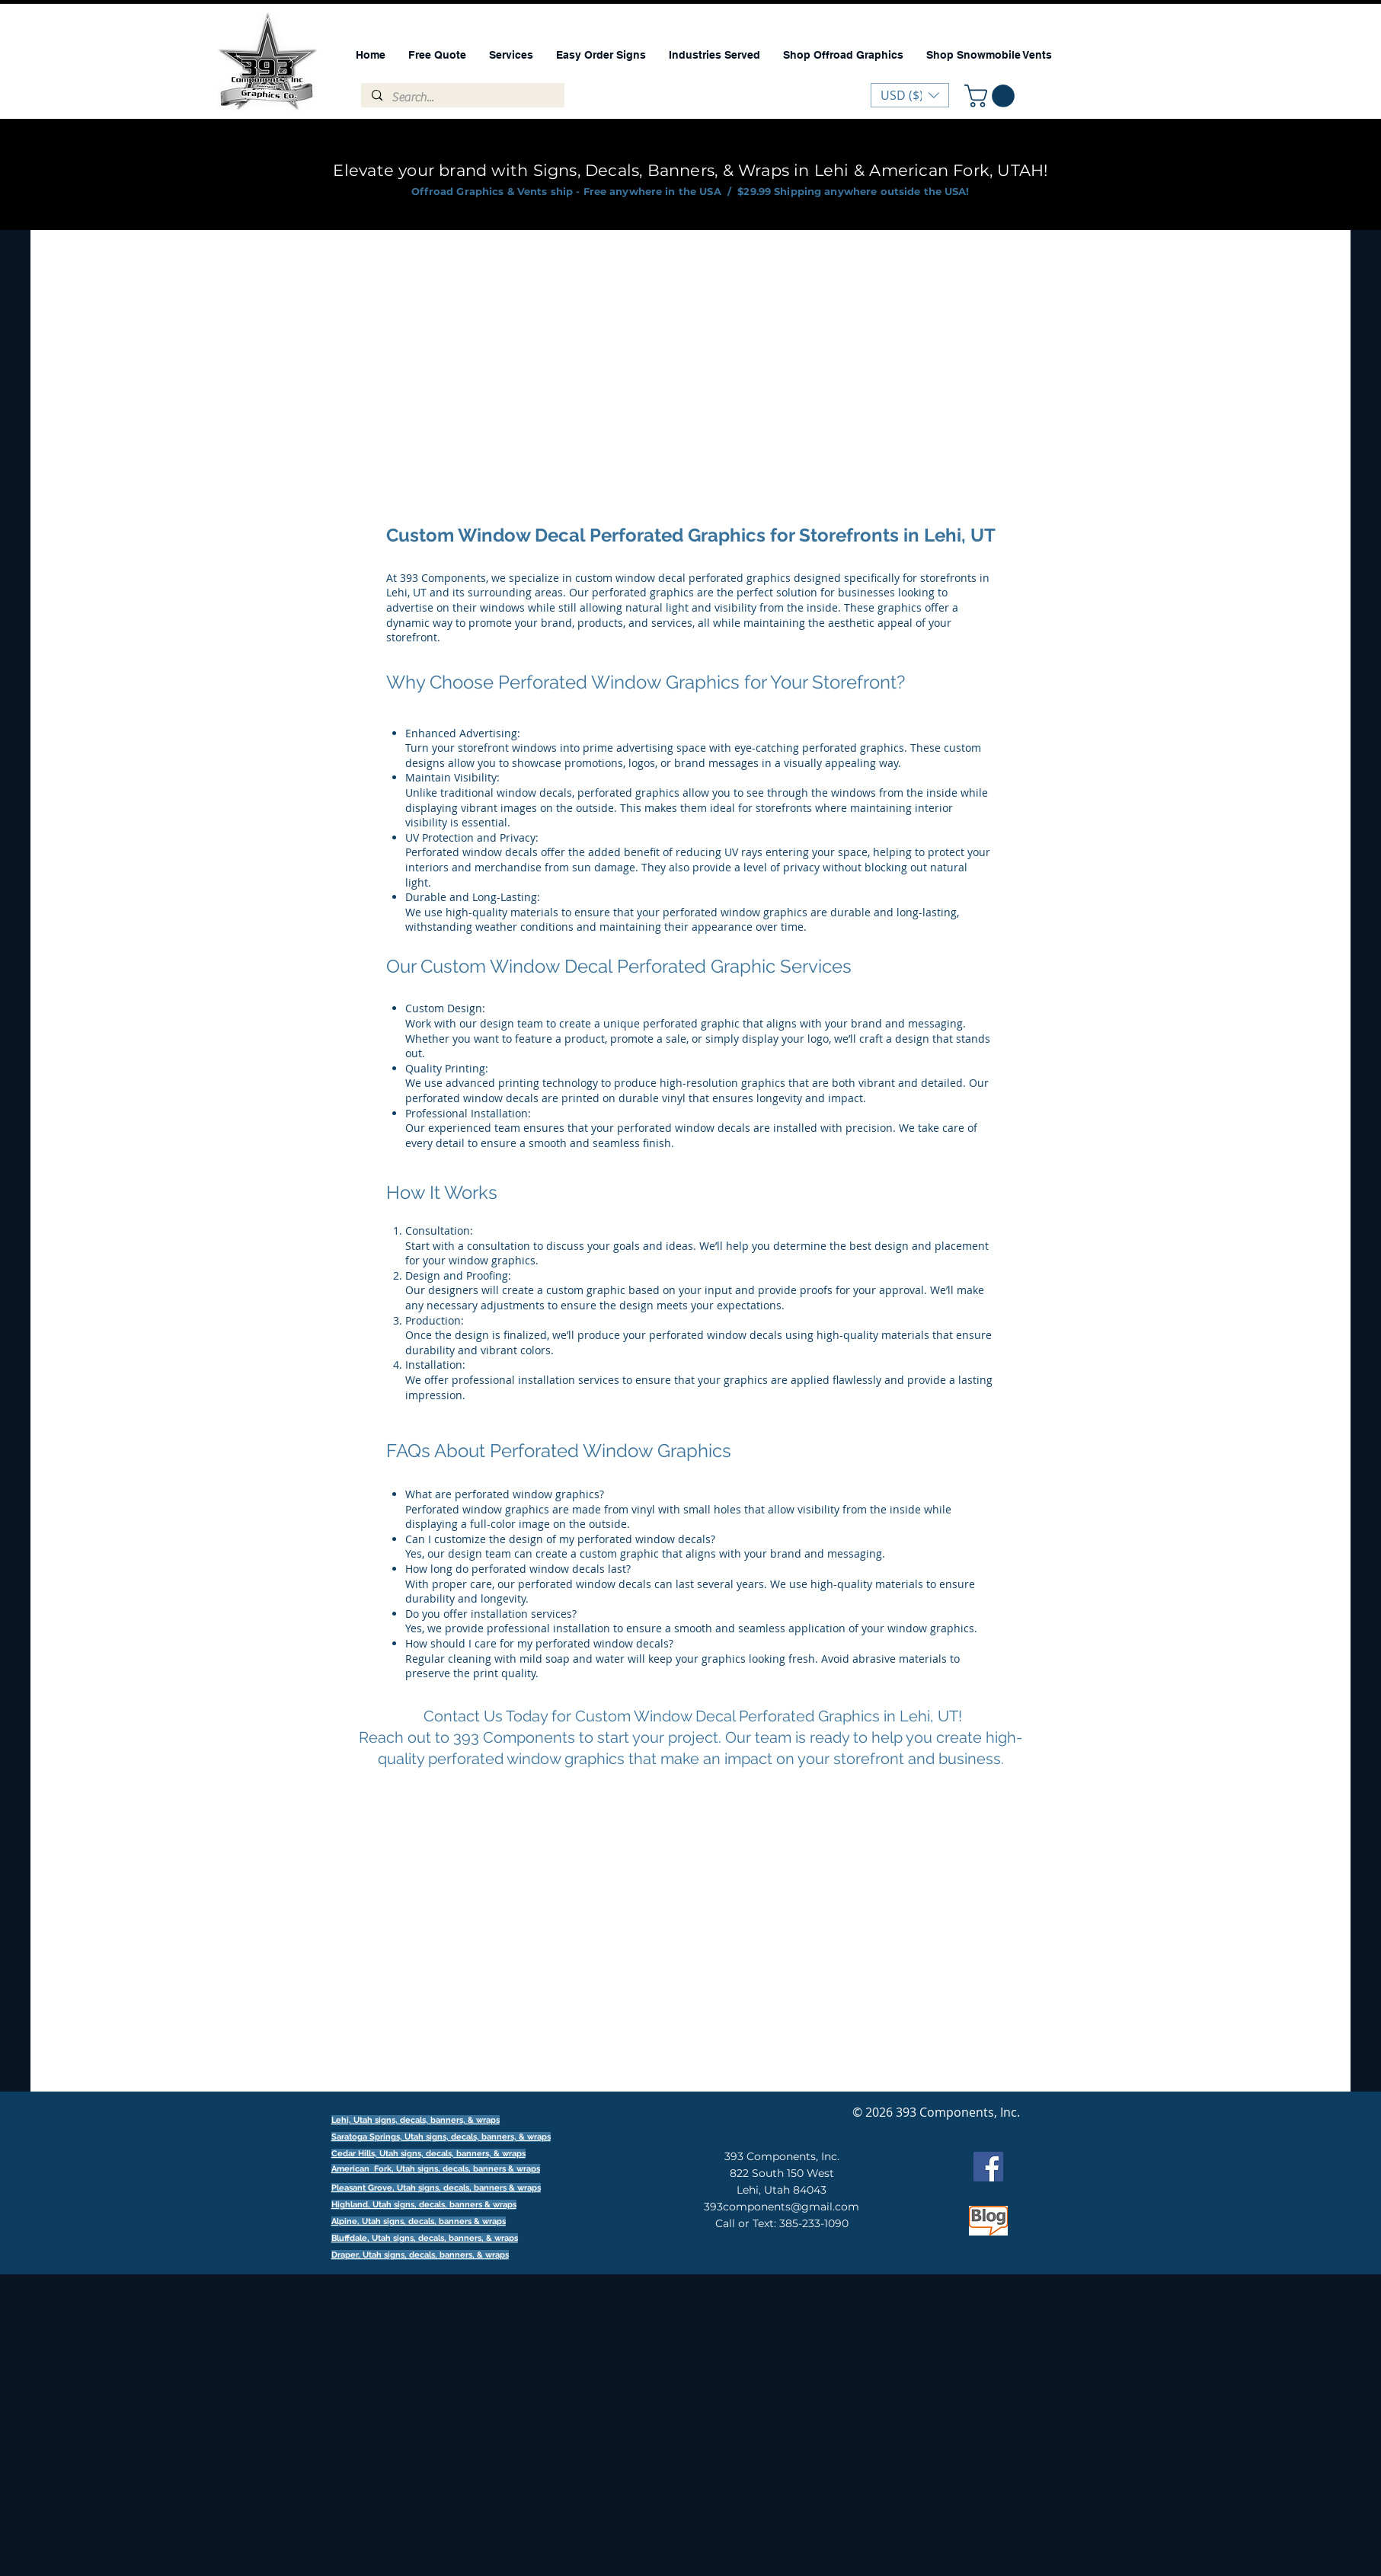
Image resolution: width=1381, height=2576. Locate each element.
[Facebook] (988, 2166)
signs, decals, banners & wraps (478, 2169)
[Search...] (462, 97)
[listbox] (910, 95)
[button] (992, 96)
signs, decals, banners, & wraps (488, 2137)
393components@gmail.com (781, 2206)
